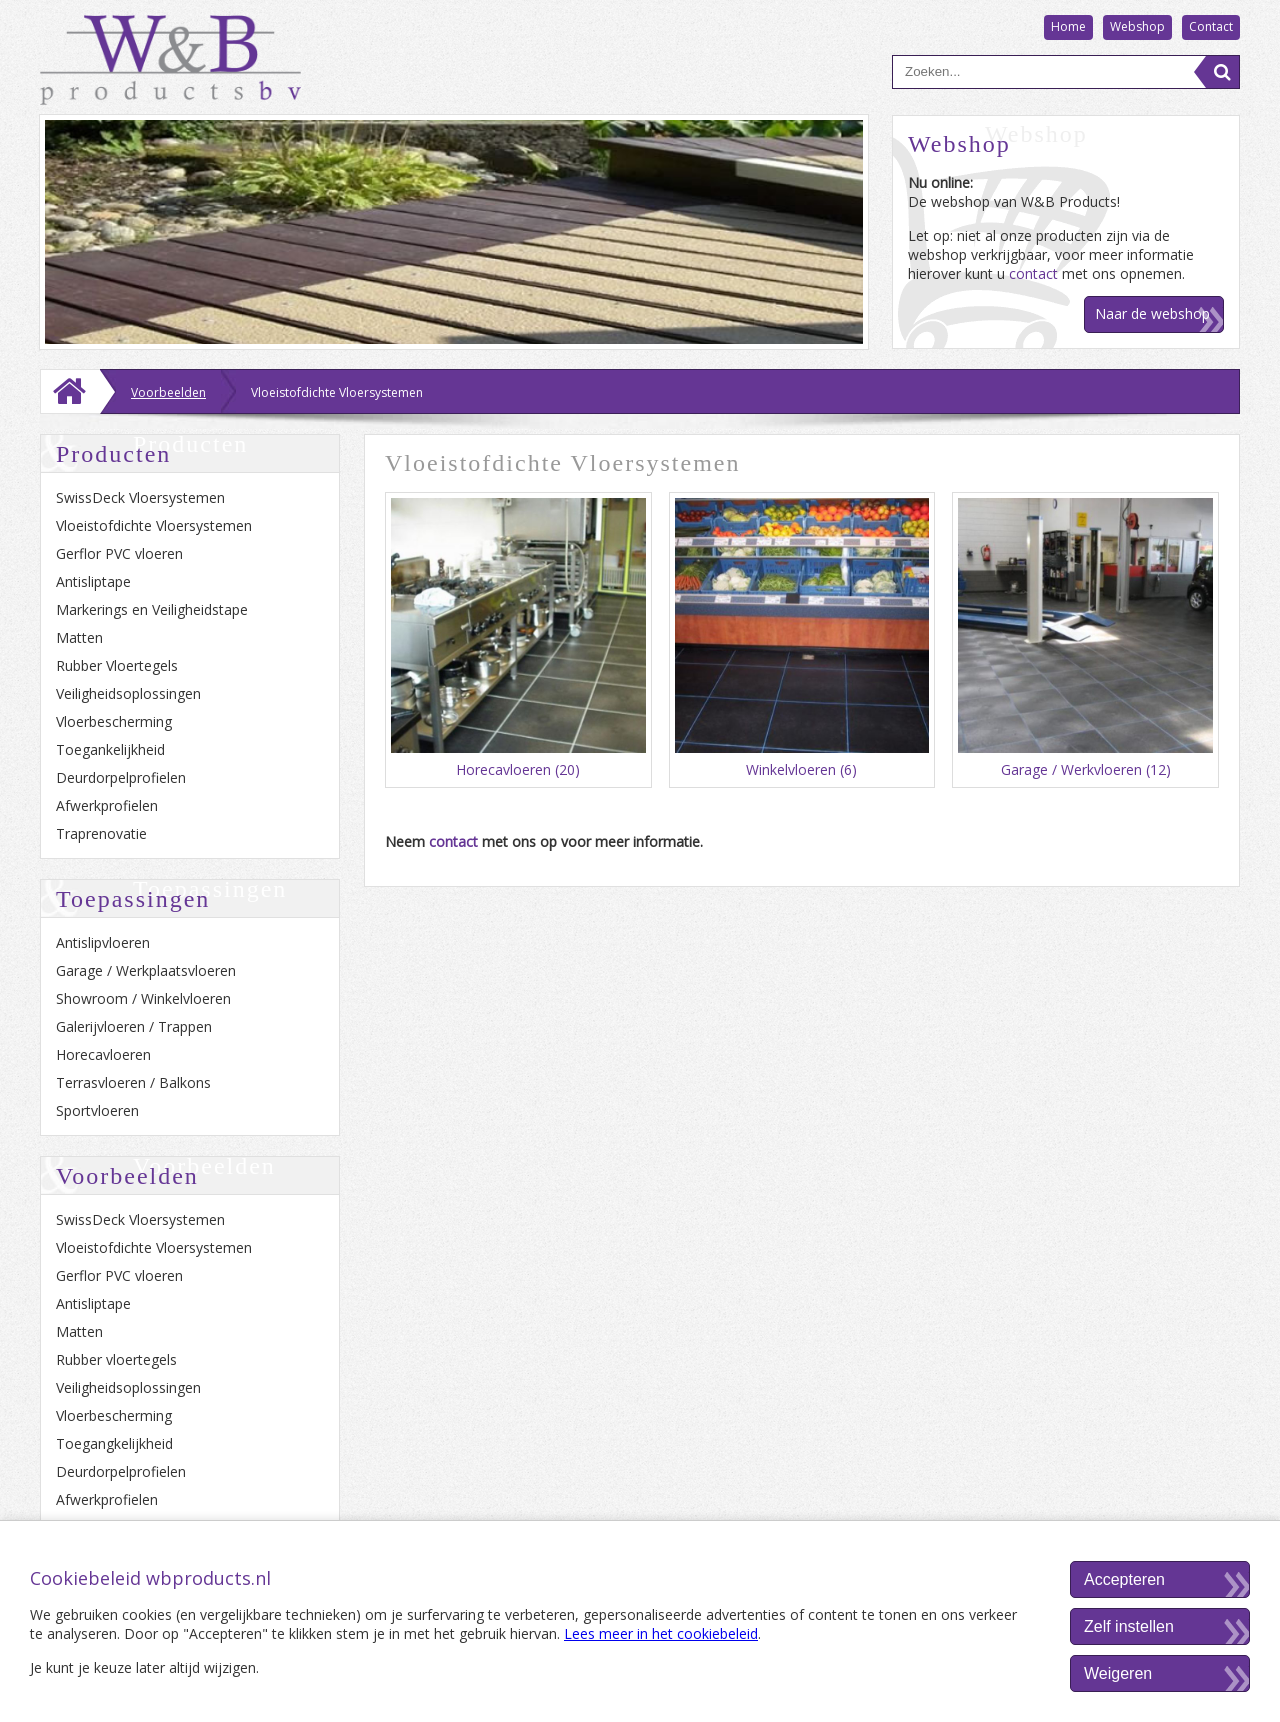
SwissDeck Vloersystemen (140, 497)
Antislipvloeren (103, 942)
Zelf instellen (1129, 1626)
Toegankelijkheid (110, 749)
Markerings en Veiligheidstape (152, 609)
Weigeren (1118, 1673)
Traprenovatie (101, 833)
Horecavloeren (103, 1054)
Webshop (1137, 26)
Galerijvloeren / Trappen (134, 1026)
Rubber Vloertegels (117, 665)
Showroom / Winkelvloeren (143, 998)
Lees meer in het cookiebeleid (661, 1633)
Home (1068, 26)
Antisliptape (93, 581)
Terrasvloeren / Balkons (133, 1082)
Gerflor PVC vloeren (119, 553)
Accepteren (1124, 1579)
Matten (79, 637)
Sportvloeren (97, 1110)
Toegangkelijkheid (114, 1443)
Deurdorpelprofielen (121, 777)
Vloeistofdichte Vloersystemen (154, 525)
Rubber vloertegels (116, 1359)
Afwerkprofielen (107, 805)
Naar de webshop (1152, 313)
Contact (1211, 26)
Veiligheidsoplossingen (128, 693)
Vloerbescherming (114, 721)
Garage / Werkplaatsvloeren (146, 970)
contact (1033, 273)
